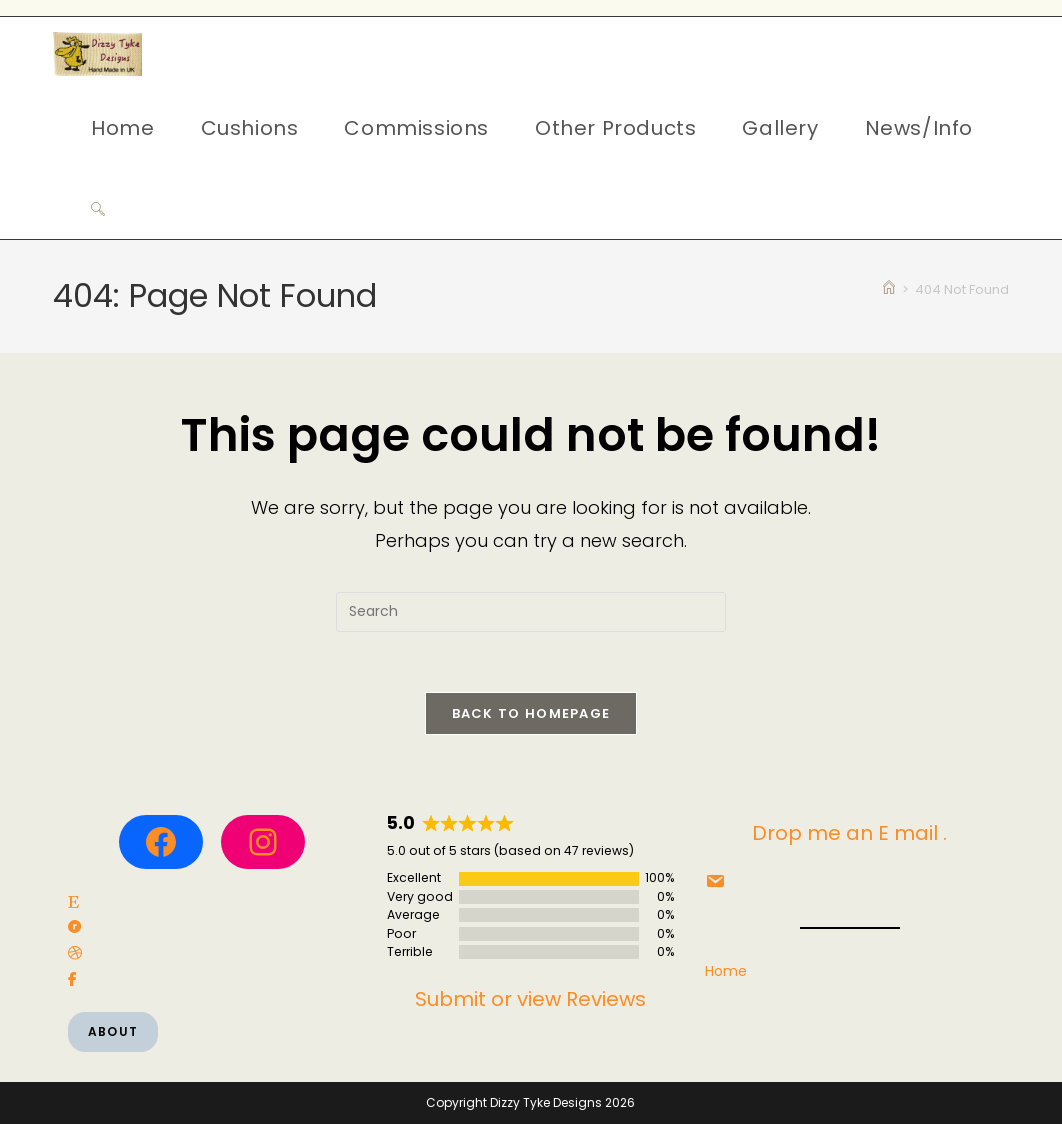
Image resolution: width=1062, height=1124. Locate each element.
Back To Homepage (531, 713)
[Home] (889, 289)
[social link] (73, 902)
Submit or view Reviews (530, 999)
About (113, 1031)
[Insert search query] (531, 612)
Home (726, 971)
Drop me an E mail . (849, 833)
